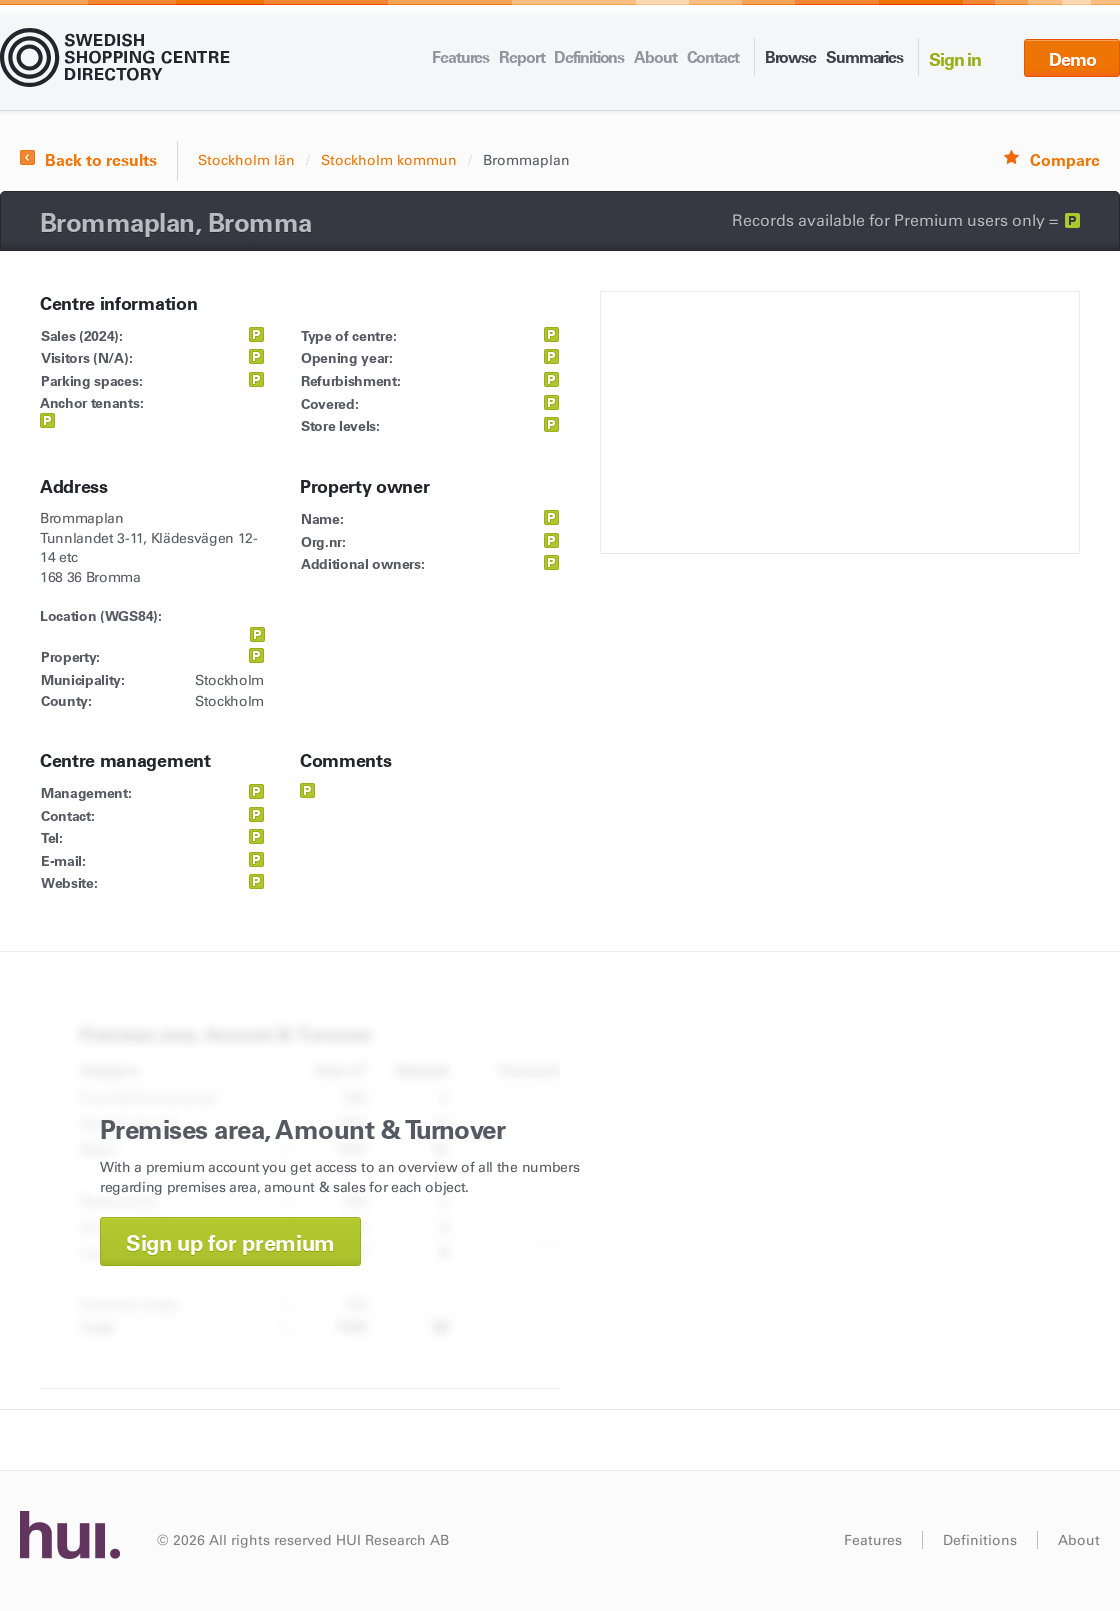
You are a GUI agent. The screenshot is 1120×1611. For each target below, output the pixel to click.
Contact (713, 57)
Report (521, 57)
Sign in (955, 59)
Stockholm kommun (389, 160)
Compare (1065, 160)
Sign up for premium (230, 1243)
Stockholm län (246, 160)
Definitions (589, 57)
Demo (1072, 59)
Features (460, 57)
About (655, 57)
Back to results (101, 160)
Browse (790, 57)
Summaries (864, 57)
